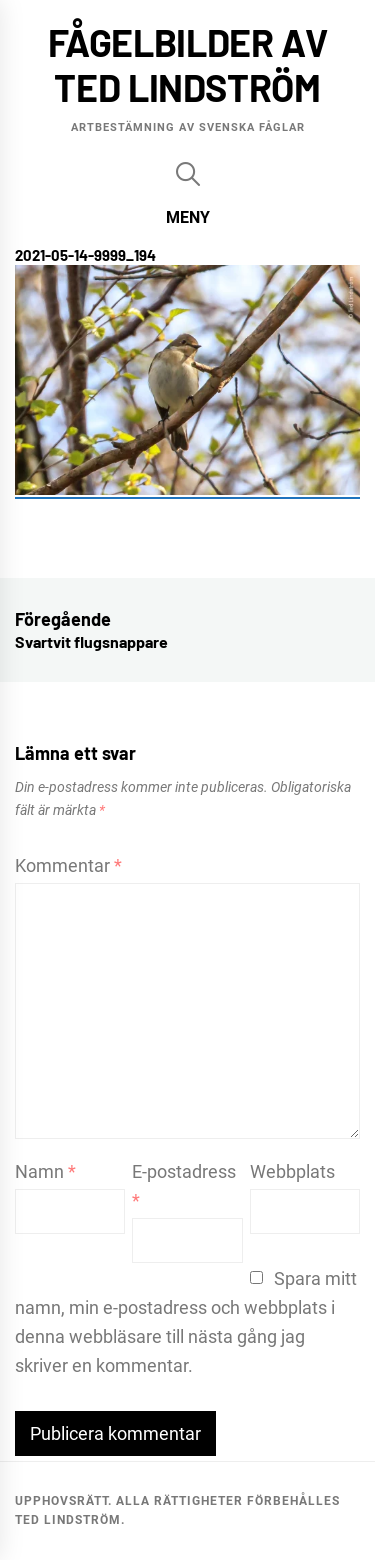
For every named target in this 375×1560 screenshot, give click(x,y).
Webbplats (292, 1171)
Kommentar (68, 865)
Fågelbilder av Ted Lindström (188, 64)
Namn (45, 1171)
